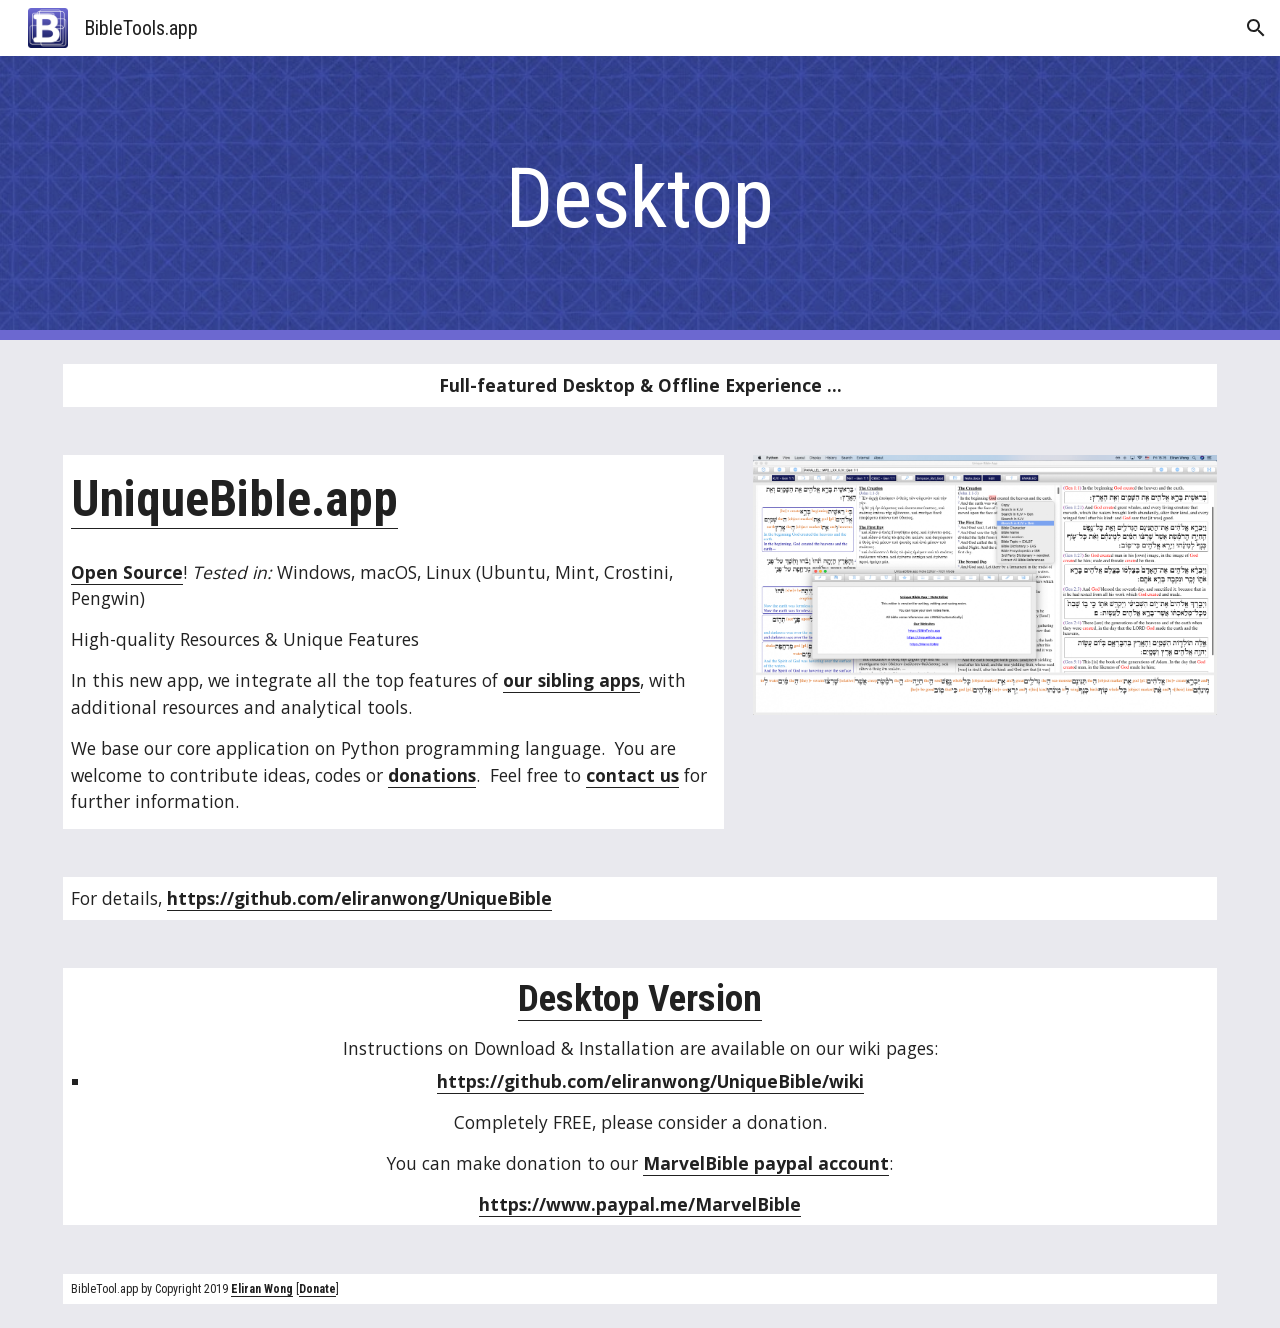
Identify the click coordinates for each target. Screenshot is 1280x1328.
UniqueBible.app (234, 499)
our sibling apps (571, 680)
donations (432, 775)
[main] (640, 198)
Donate (317, 1289)
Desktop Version (640, 998)
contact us (632, 775)
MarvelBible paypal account (766, 1163)
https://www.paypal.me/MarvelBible (640, 1204)
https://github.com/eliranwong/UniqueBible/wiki (650, 1081)
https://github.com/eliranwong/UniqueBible (359, 898)
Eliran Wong (262, 1289)
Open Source (127, 572)
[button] (1256, 28)
